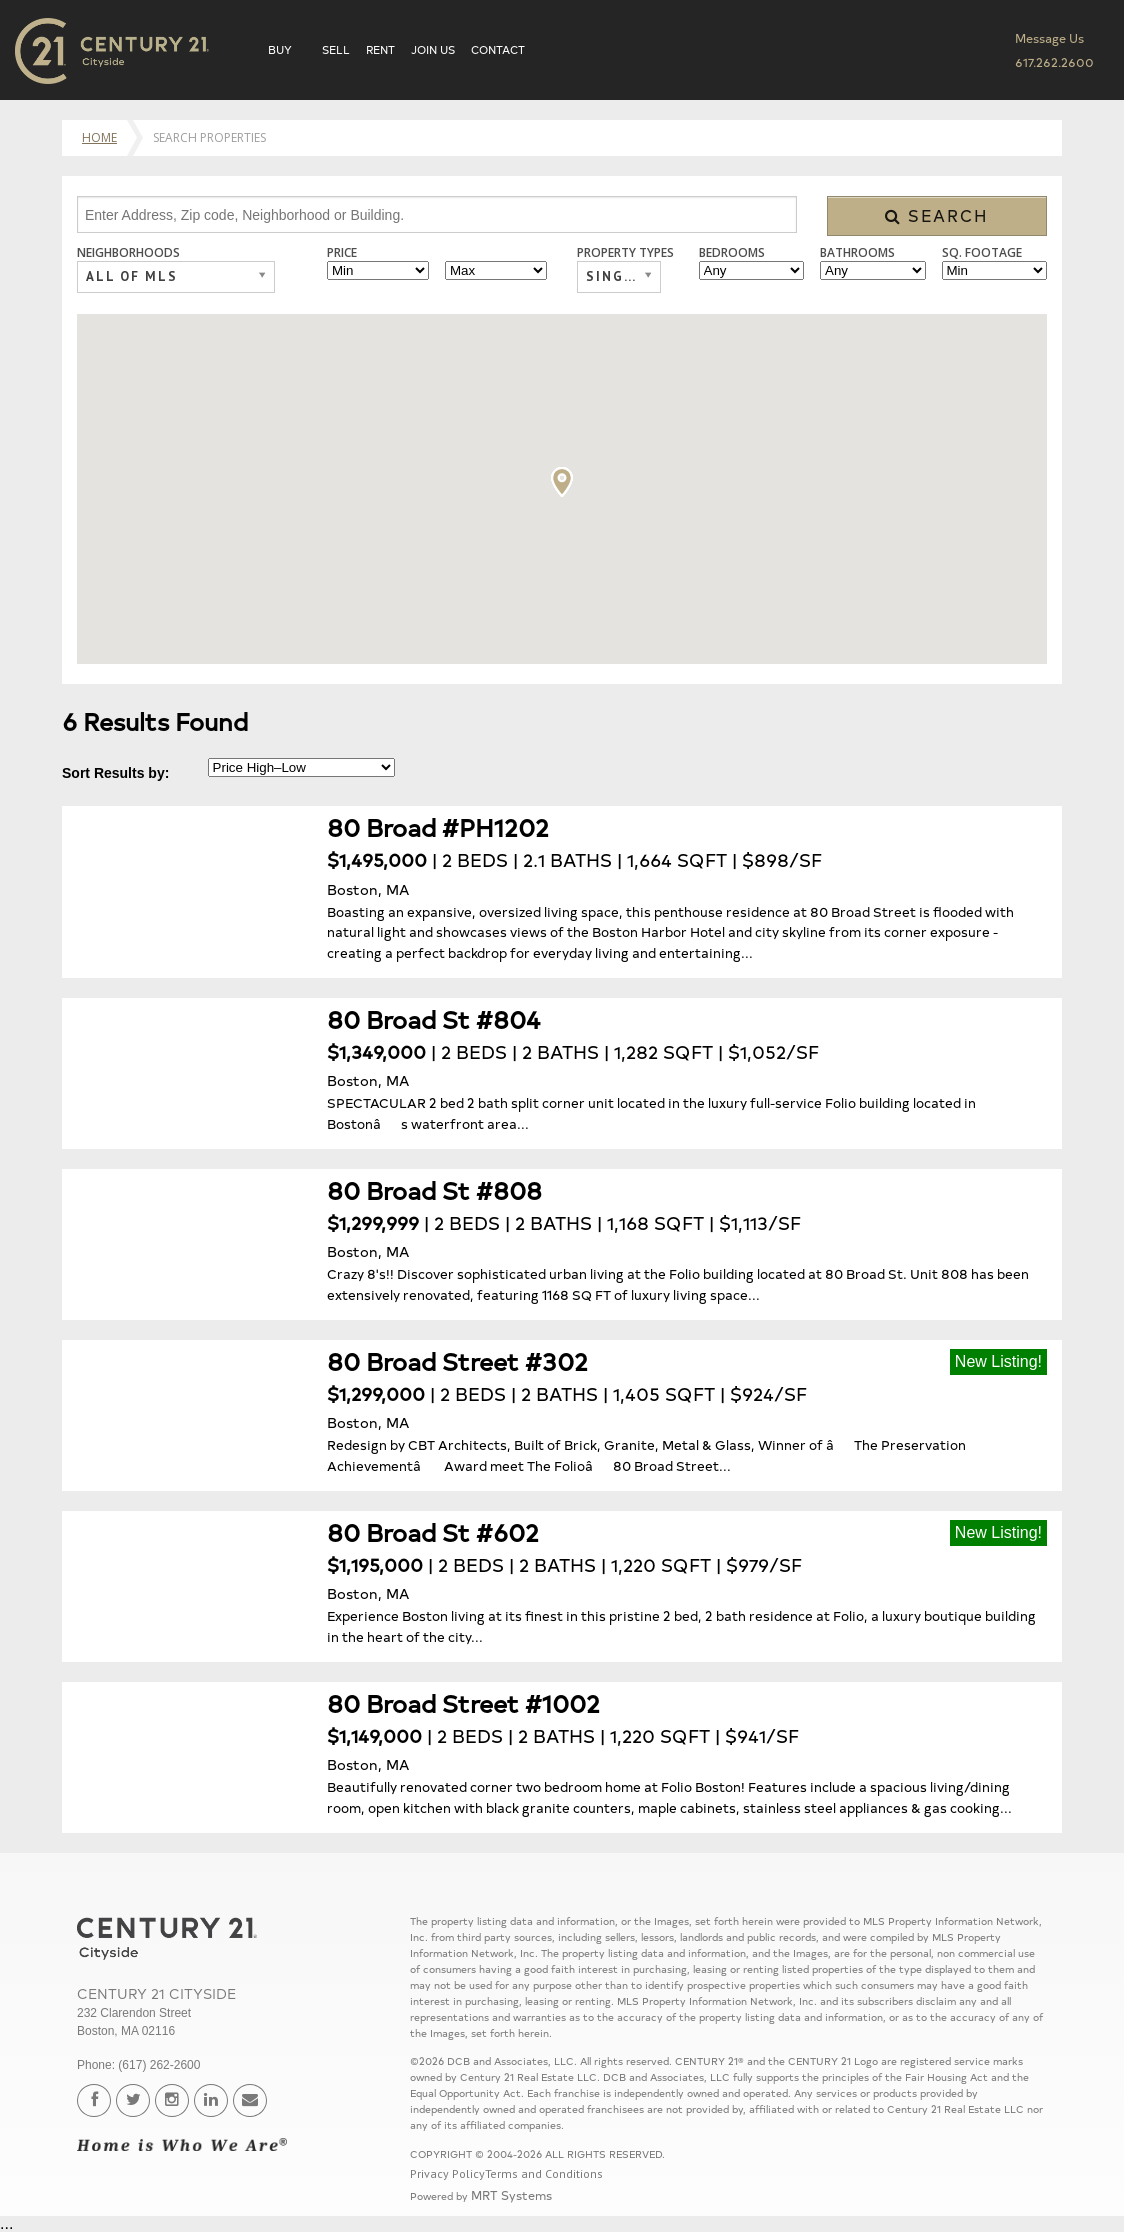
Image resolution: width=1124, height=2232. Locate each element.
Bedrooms (732, 253)
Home (99, 137)
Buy (280, 49)
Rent (380, 49)
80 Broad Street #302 (457, 1360)
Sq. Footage (982, 253)
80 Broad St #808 (434, 1189)
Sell (336, 49)
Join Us (433, 49)
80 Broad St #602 (433, 1531)
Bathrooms (857, 253)
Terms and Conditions (544, 2173)
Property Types (625, 253)
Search (937, 215)
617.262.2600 (1054, 61)
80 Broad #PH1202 (438, 826)
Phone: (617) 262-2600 (138, 2065)
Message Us (1049, 37)
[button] (562, 482)
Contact (498, 49)
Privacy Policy (447, 2173)
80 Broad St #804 (434, 1018)
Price (342, 253)
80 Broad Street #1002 (463, 1702)
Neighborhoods (128, 253)
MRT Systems (511, 2194)
